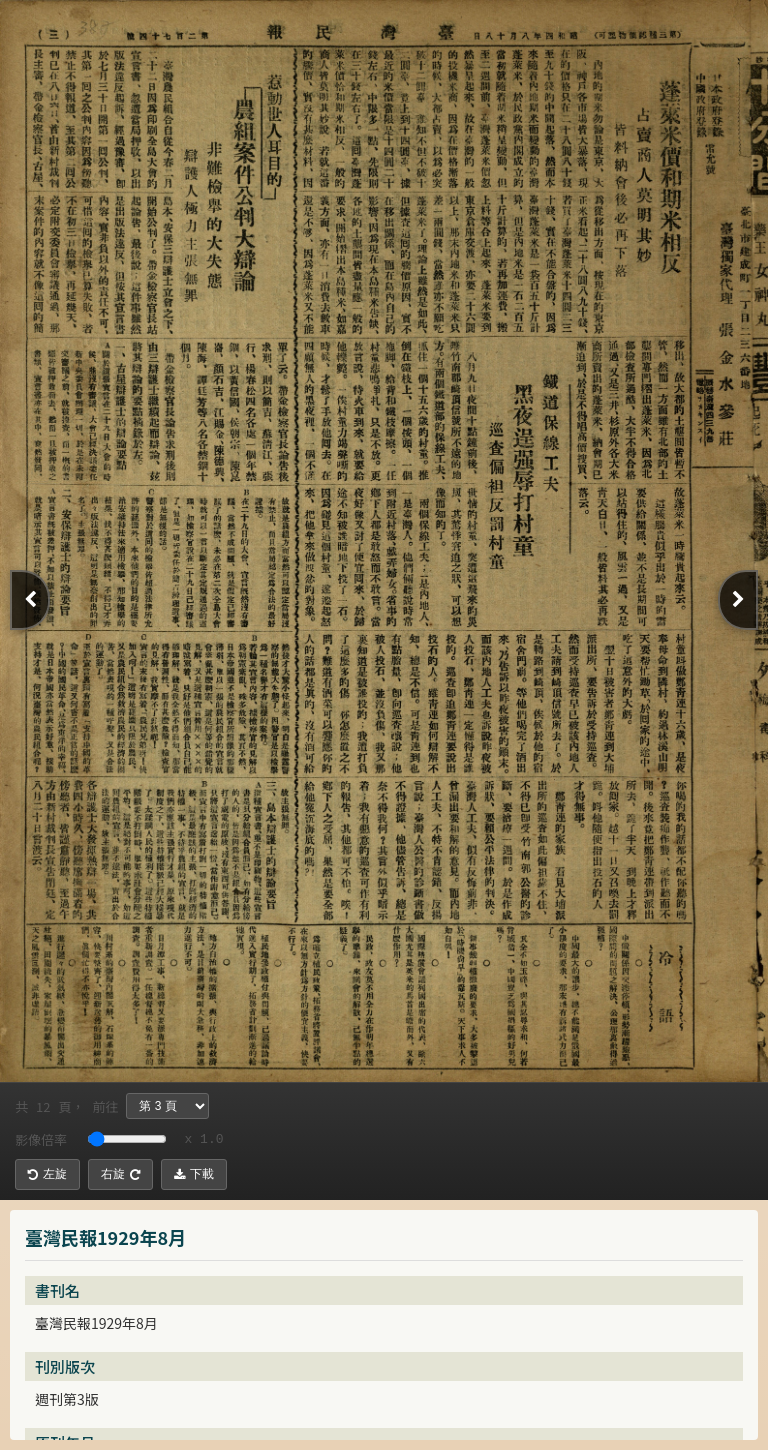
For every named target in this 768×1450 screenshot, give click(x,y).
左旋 (47, 1174)
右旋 (120, 1174)
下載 (194, 1174)
